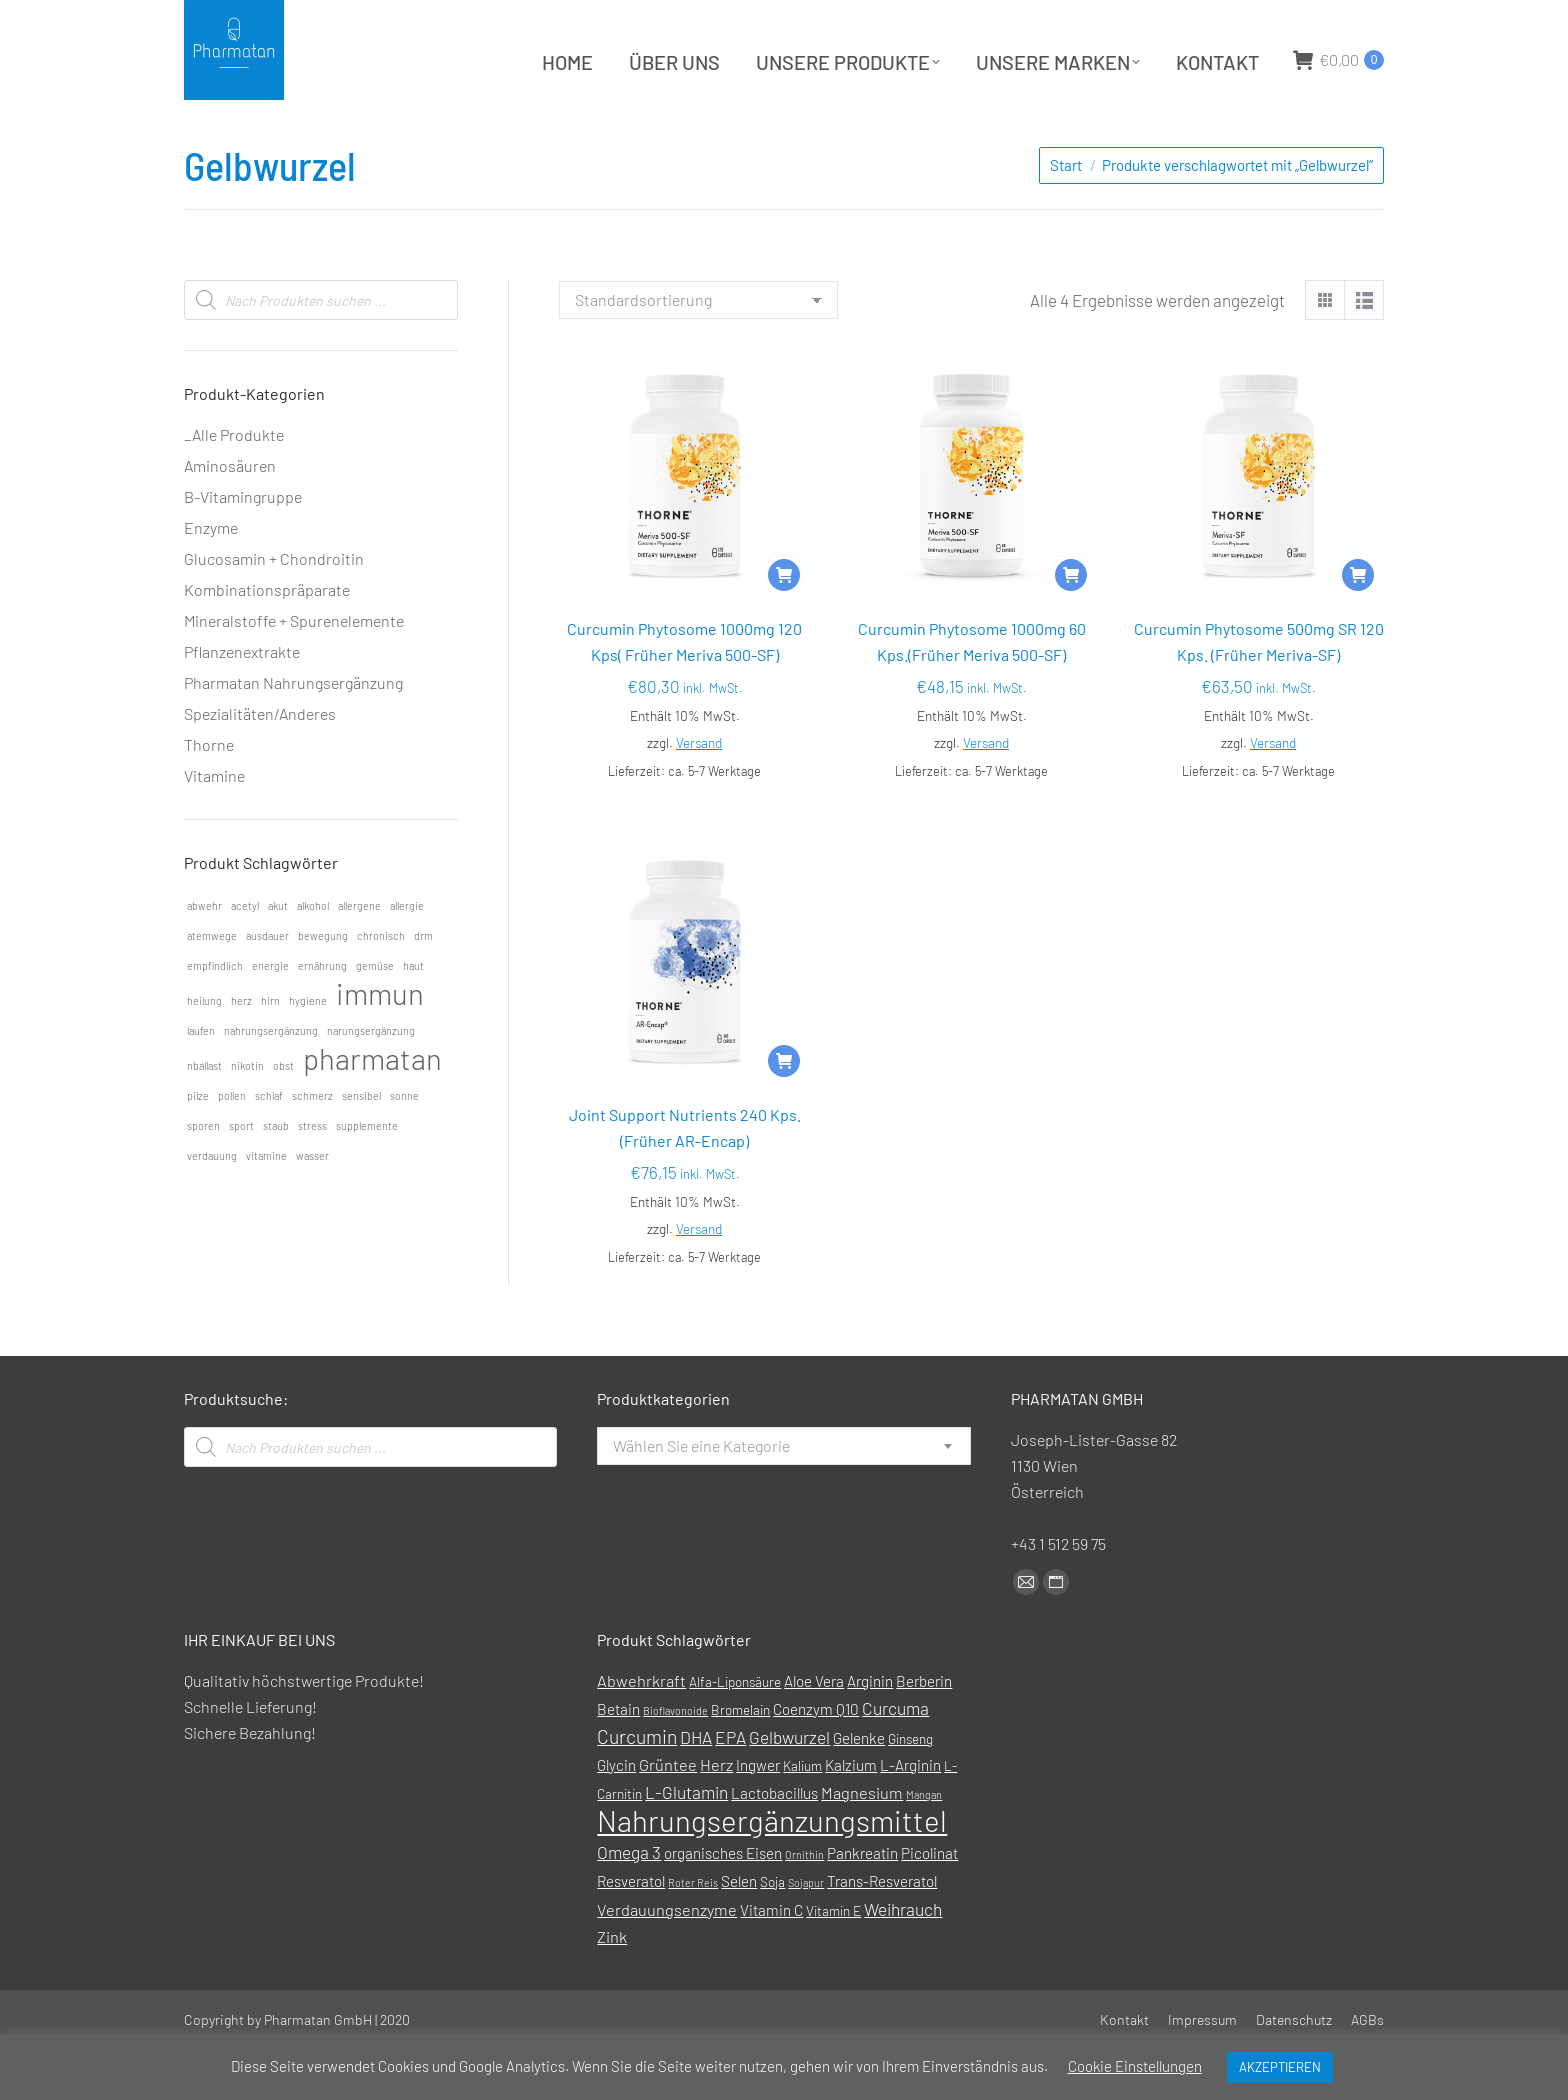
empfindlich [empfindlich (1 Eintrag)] (215, 1015)
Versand (699, 792)
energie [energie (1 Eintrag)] (270, 1015)
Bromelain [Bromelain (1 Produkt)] (740, 1759)
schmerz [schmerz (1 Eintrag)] (312, 1145)
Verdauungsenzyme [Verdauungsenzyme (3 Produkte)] (667, 1959)
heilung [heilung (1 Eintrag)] (204, 1050)
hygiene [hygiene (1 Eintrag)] (308, 1050)
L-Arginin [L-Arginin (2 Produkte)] (910, 1815)
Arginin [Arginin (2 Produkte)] (870, 1731)
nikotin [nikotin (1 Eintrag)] (247, 1115)
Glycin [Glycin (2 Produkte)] (616, 1815)
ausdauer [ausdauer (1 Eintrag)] (267, 985)
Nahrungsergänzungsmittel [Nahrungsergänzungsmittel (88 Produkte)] (772, 1870)
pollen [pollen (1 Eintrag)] (232, 1145)
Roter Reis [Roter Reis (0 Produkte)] (693, 1932)
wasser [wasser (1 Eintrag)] (312, 1205)
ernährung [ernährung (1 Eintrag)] (322, 1015)
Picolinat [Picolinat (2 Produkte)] (929, 1903)
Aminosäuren (230, 515)
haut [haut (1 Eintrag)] (413, 1015)
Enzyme (211, 577)
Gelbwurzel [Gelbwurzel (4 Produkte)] (789, 1787)
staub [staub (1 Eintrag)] (276, 1175)
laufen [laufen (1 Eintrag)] (201, 1080)
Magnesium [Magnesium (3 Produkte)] (862, 1842)
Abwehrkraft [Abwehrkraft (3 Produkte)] (641, 1730)
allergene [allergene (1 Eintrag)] (359, 955)
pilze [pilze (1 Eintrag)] (198, 1145)
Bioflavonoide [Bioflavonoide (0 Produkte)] (675, 1760)
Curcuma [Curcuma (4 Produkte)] (895, 1758)
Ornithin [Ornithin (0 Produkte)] (804, 1904)
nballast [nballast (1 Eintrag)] (204, 1115)
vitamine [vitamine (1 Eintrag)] (266, 1205)
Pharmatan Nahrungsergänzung (293, 732)
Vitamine (214, 825)
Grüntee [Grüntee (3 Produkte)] (668, 1814)
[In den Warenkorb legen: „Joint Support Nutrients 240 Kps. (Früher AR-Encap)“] (784, 1111)
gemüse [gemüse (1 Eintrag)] (375, 1015)
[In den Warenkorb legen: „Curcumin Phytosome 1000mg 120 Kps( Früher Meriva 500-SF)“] (784, 625)
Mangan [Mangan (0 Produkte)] (924, 1844)
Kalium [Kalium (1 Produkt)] (802, 1815)
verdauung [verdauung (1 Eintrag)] (212, 1205)
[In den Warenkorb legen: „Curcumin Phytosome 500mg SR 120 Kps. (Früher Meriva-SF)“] (1358, 625)
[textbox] (701, 1496)
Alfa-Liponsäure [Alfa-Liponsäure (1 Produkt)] (735, 1731)
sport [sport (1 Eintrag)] (241, 1175)
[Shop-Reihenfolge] (698, 350)
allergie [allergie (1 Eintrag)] (407, 955)
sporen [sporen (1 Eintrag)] (203, 1175)
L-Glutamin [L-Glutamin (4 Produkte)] (686, 1842)
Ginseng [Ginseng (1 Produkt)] (910, 1788)
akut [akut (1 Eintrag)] (278, 955)
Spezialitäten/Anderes (260, 763)
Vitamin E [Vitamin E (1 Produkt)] (833, 1960)
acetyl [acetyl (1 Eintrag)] (245, 955)
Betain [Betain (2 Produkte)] (618, 1759)
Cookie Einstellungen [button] (1135, 2066)
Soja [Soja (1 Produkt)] (772, 1931)
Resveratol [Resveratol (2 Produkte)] (631, 1931)
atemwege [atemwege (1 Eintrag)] (212, 985)
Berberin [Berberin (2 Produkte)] (924, 1731)
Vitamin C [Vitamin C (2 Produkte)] (771, 1960)
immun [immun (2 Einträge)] (380, 1044)
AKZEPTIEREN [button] (1280, 2067)
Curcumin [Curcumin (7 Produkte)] (637, 1786)
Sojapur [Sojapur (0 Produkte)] (806, 1932)
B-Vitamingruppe (243, 546)
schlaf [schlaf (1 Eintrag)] (269, 1145)
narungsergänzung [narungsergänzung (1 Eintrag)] (371, 1080)
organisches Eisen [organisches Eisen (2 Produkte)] (723, 1903)
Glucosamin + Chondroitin (274, 608)
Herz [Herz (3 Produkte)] (716, 1814)
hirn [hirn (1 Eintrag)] (270, 1050)
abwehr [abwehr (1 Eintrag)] (204, 955)
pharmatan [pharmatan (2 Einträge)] (372, 1109)
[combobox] (783, 1496)
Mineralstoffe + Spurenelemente (294, 670)
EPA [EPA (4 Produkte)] (730, 1787)
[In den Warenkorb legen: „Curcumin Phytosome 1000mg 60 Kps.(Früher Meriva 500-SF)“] (1071, 625)
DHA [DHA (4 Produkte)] (696, 1787)
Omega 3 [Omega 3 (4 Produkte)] (629, 1902)
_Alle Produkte (234, 484)
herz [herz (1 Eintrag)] (241, 1050)
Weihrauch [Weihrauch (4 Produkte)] (903, 1959)
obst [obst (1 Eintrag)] (283, 1115)
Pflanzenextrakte (242, 701)
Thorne (209, 794)
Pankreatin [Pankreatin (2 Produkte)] (862, 1903)
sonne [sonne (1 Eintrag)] (404, 1145)
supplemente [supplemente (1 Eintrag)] (367, 1175)
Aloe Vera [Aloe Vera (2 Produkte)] (814, 1731)
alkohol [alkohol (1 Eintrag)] (313, 955)
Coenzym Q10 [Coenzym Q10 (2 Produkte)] (816, 1759)
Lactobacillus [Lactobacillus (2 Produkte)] (774, 1843)
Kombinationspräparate (267, 639)
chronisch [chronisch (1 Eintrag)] (381, 985)
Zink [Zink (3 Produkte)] (612, 1986)
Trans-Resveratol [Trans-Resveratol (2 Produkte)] (882, 1931)
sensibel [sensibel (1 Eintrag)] (361, 1145)
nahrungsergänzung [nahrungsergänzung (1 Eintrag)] (271, 1080)
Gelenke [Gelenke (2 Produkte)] (859, 1788)
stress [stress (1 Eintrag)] (312, 1175)
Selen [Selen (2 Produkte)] (739, 1931)
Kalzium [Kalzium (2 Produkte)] (851, 1815)
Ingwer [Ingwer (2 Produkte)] (758, 1815)
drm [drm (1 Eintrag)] (423, 985)
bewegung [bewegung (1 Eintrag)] (323, 985)
